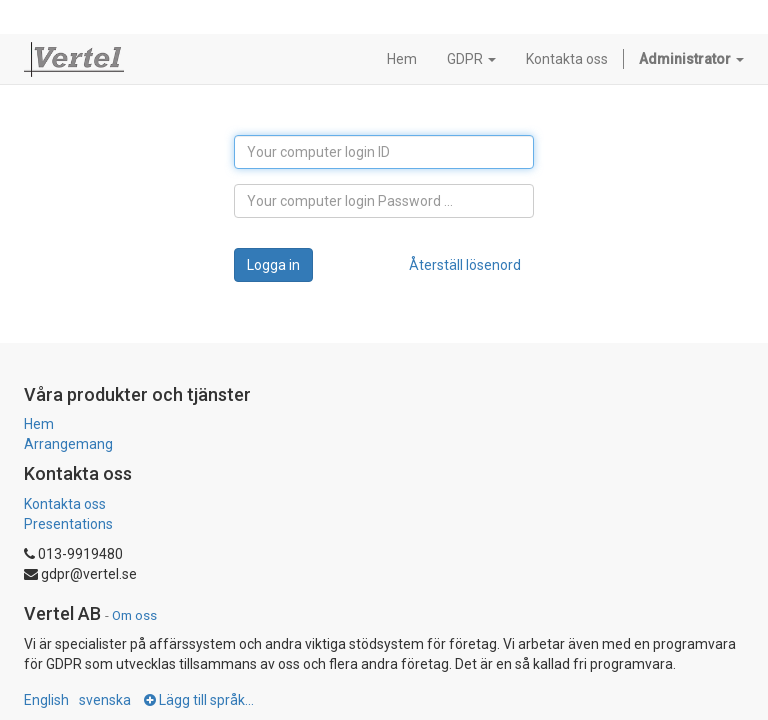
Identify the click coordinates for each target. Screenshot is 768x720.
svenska (105, 700)
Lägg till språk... (199, 700)
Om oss (134, 615)
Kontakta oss (65, 504)
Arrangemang (68, 444)
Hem (39, 424)
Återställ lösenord (465, 265)
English (46, 700)
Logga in (273, 265)
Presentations (68, 524)
